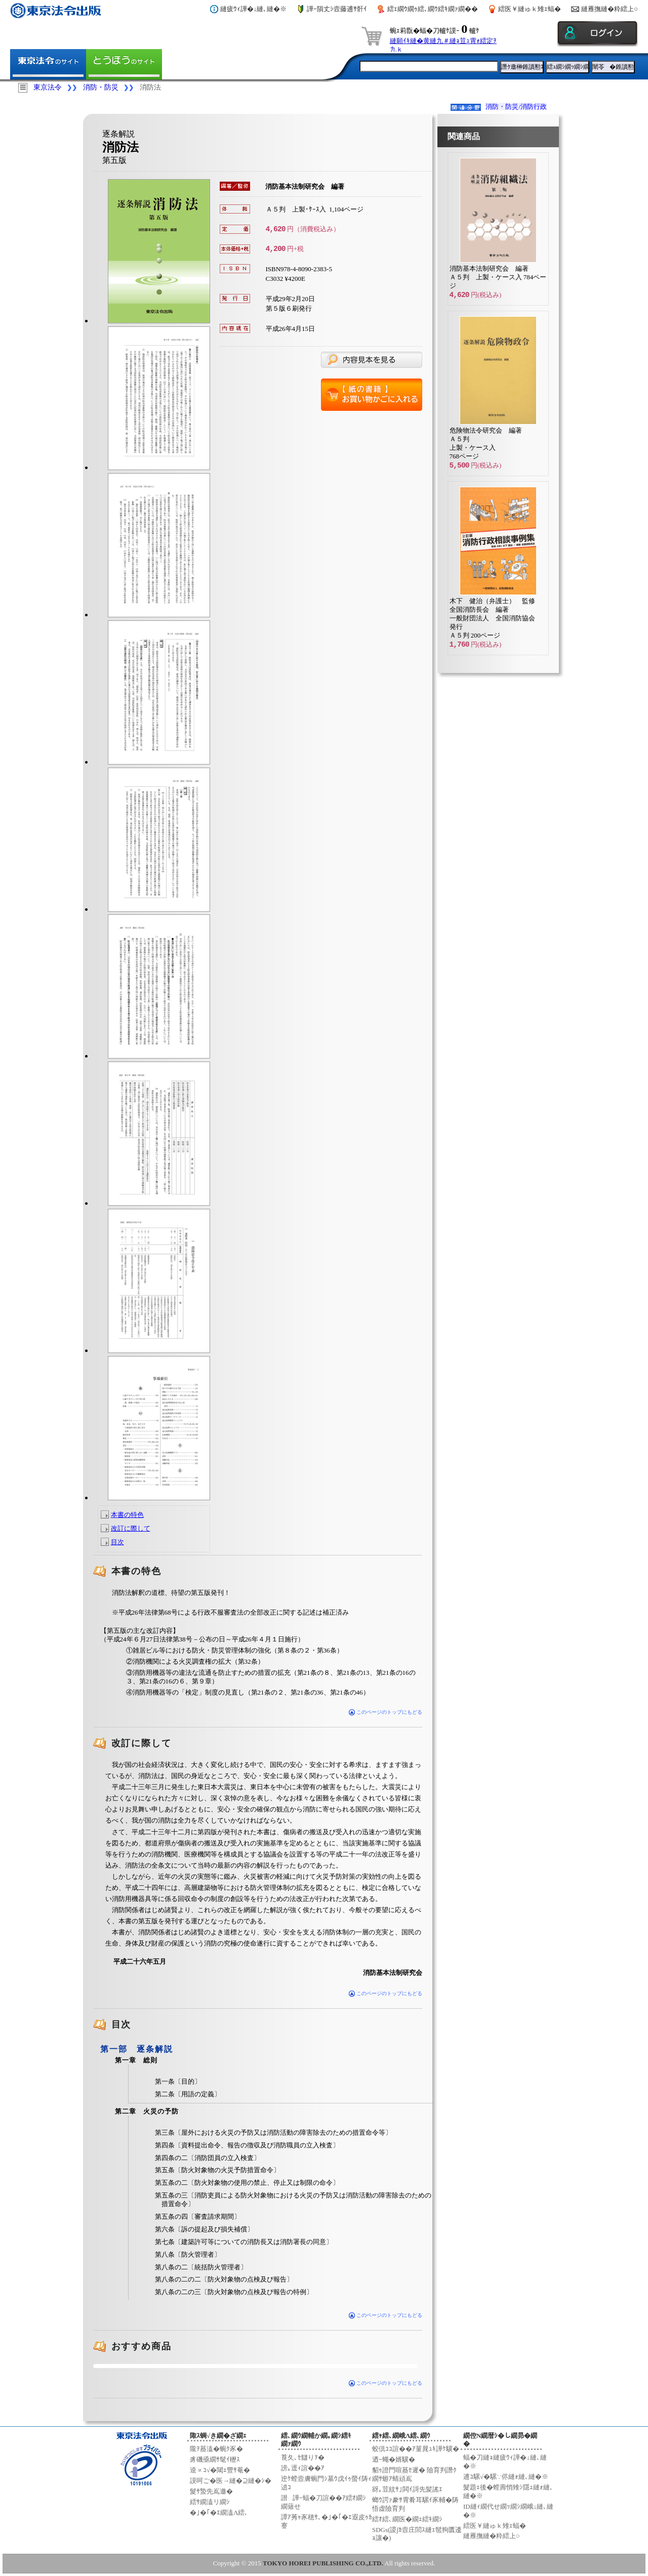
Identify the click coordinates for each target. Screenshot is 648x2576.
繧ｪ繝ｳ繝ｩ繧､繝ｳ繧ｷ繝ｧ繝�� (432, 9)
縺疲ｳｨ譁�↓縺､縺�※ (253, 9)
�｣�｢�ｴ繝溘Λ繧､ (219, 2512)
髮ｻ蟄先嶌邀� (211, 2491)
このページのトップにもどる (385, 1712)
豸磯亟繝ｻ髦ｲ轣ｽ (215, 2459)
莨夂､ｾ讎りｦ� (303, 2457)
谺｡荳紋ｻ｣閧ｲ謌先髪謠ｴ (407, 2489)
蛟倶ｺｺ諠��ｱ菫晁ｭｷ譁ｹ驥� (415, 2449)
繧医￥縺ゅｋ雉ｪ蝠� (529, 9)
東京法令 (47, 87)
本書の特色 (127, 1514)
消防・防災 (100, 87)
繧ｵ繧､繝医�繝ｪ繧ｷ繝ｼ (407, 2519)
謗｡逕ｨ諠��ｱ (303, 2468)
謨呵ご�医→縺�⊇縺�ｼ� (230, 2480)
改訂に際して (130, 1528)
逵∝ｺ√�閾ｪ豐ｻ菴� (220, 2470)
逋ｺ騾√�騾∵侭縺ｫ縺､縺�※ (505, 2476)
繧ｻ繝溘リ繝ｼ (210, 2502)
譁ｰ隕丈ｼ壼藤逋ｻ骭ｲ (337, 9)
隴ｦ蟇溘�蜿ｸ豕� (216, 2449)
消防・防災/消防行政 (516, 106)
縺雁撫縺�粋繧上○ (609, 9)
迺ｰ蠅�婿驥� (393, 2459)
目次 (117, 1542)
